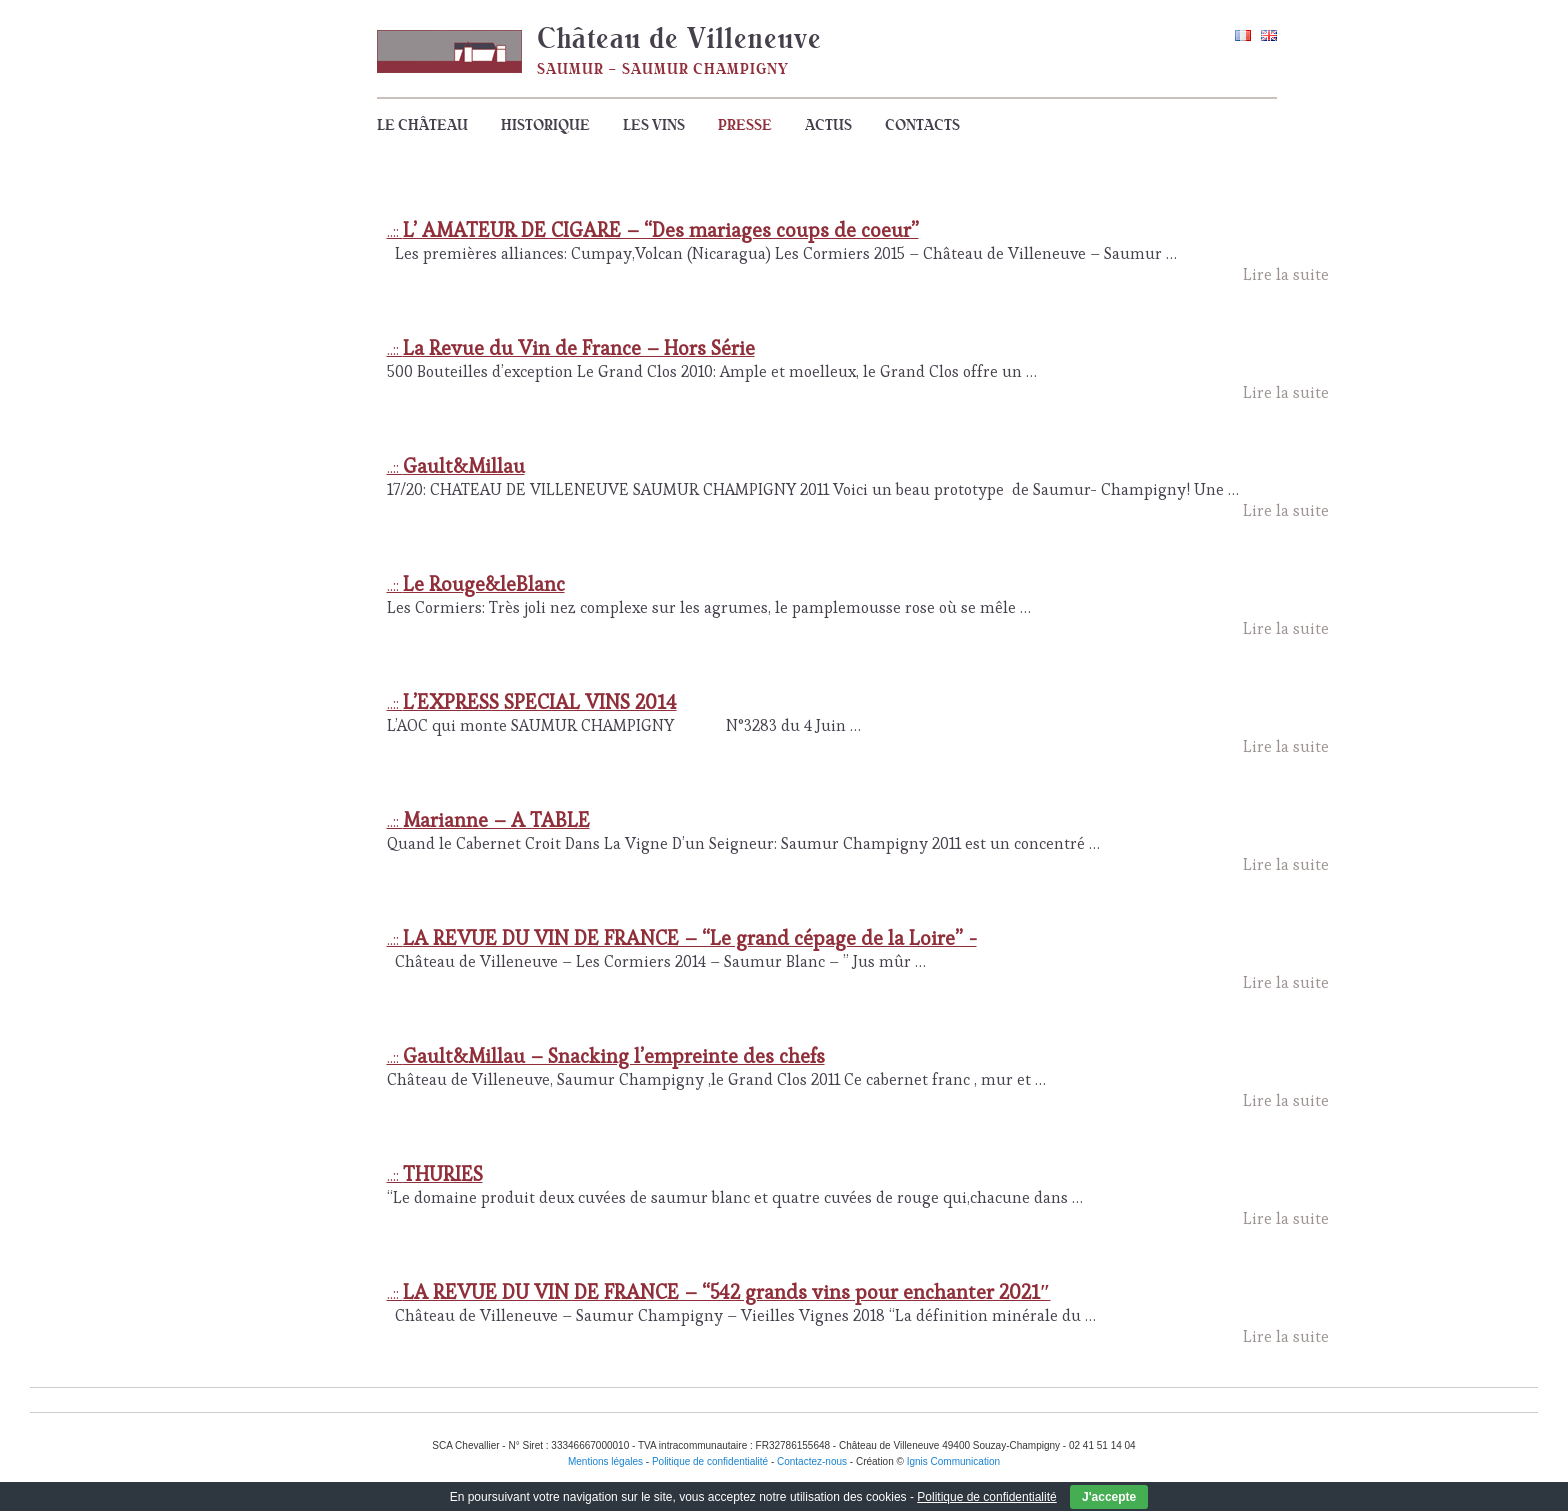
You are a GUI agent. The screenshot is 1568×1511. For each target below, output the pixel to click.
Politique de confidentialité (986, 1497)
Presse (745, 125)
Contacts (922, 125)
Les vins (654, 125)
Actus (828, 125)
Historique (545, 125)
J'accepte (1109, 1497)
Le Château (422, 125)
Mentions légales (605, 1461)
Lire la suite (1286, 274)
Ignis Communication (953, 1461)
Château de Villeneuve (679, 38)
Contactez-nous (812, 1461)
